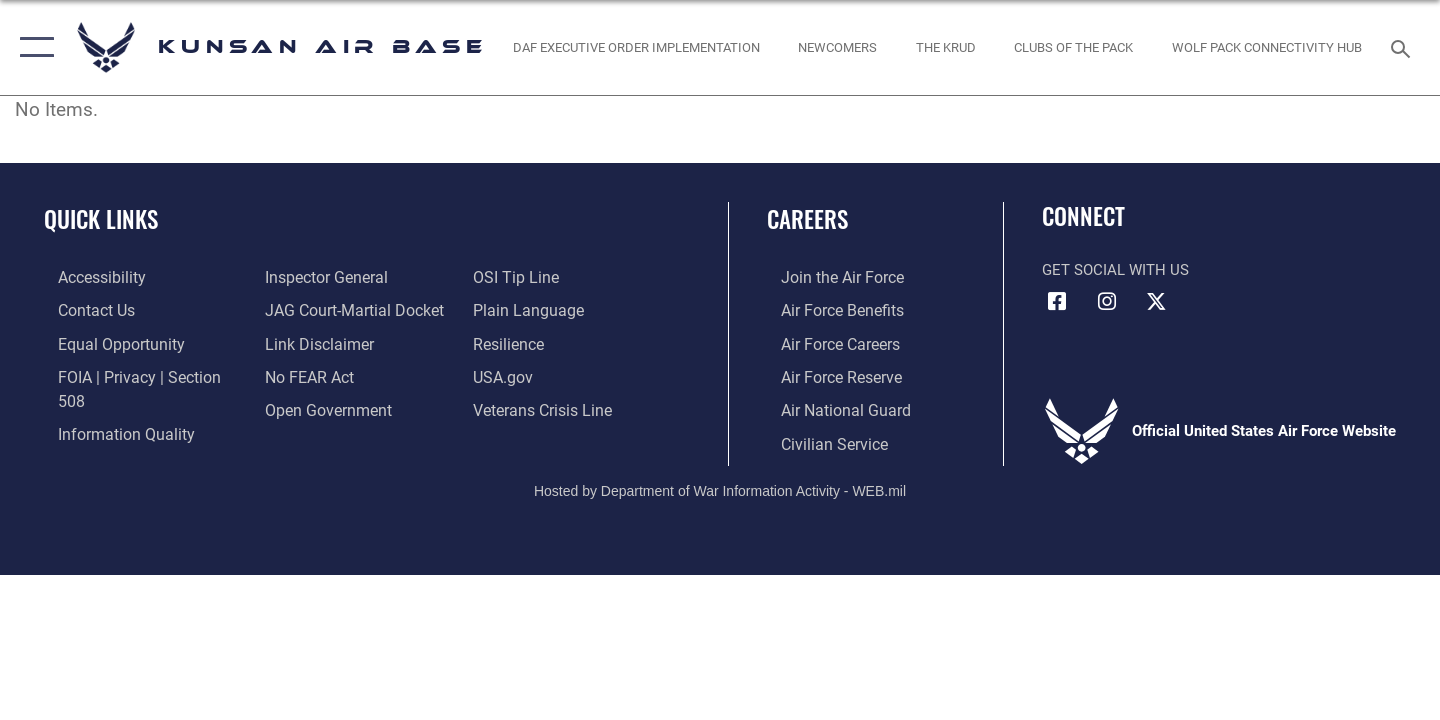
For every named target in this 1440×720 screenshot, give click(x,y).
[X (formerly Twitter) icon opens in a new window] (1156, 302)
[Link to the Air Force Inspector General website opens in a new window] (320, 277)
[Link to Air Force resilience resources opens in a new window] (511, 342)
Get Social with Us (1115, 270)
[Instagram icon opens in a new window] (1107, 302)
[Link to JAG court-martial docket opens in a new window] (347, 309)
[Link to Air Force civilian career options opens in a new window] (818, 440)
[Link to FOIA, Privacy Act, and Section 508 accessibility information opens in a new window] (135, 375)
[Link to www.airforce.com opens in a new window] (826, 277)
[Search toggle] (1403, 47)
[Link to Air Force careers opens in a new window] (825, 342)
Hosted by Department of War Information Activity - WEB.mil (720, 487)
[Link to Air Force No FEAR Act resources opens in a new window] (304, 375)
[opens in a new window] (838, 47)
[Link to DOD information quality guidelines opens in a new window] (108, 408)
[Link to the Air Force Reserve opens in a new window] (826, 375)
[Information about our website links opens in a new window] (313, 342)
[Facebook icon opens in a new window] (1057, 302)
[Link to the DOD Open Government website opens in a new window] (320, 408)
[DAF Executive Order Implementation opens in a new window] (636, 47)
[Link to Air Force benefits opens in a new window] (826, 309)
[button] (32, 47)
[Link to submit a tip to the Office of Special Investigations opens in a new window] (517, 277)
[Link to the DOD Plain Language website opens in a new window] (527, 309)
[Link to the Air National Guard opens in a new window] (828, 408)
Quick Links (101, 219)
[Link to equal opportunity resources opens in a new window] (103, 342)
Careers (807, 219)
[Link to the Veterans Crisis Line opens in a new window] (544, 408)
